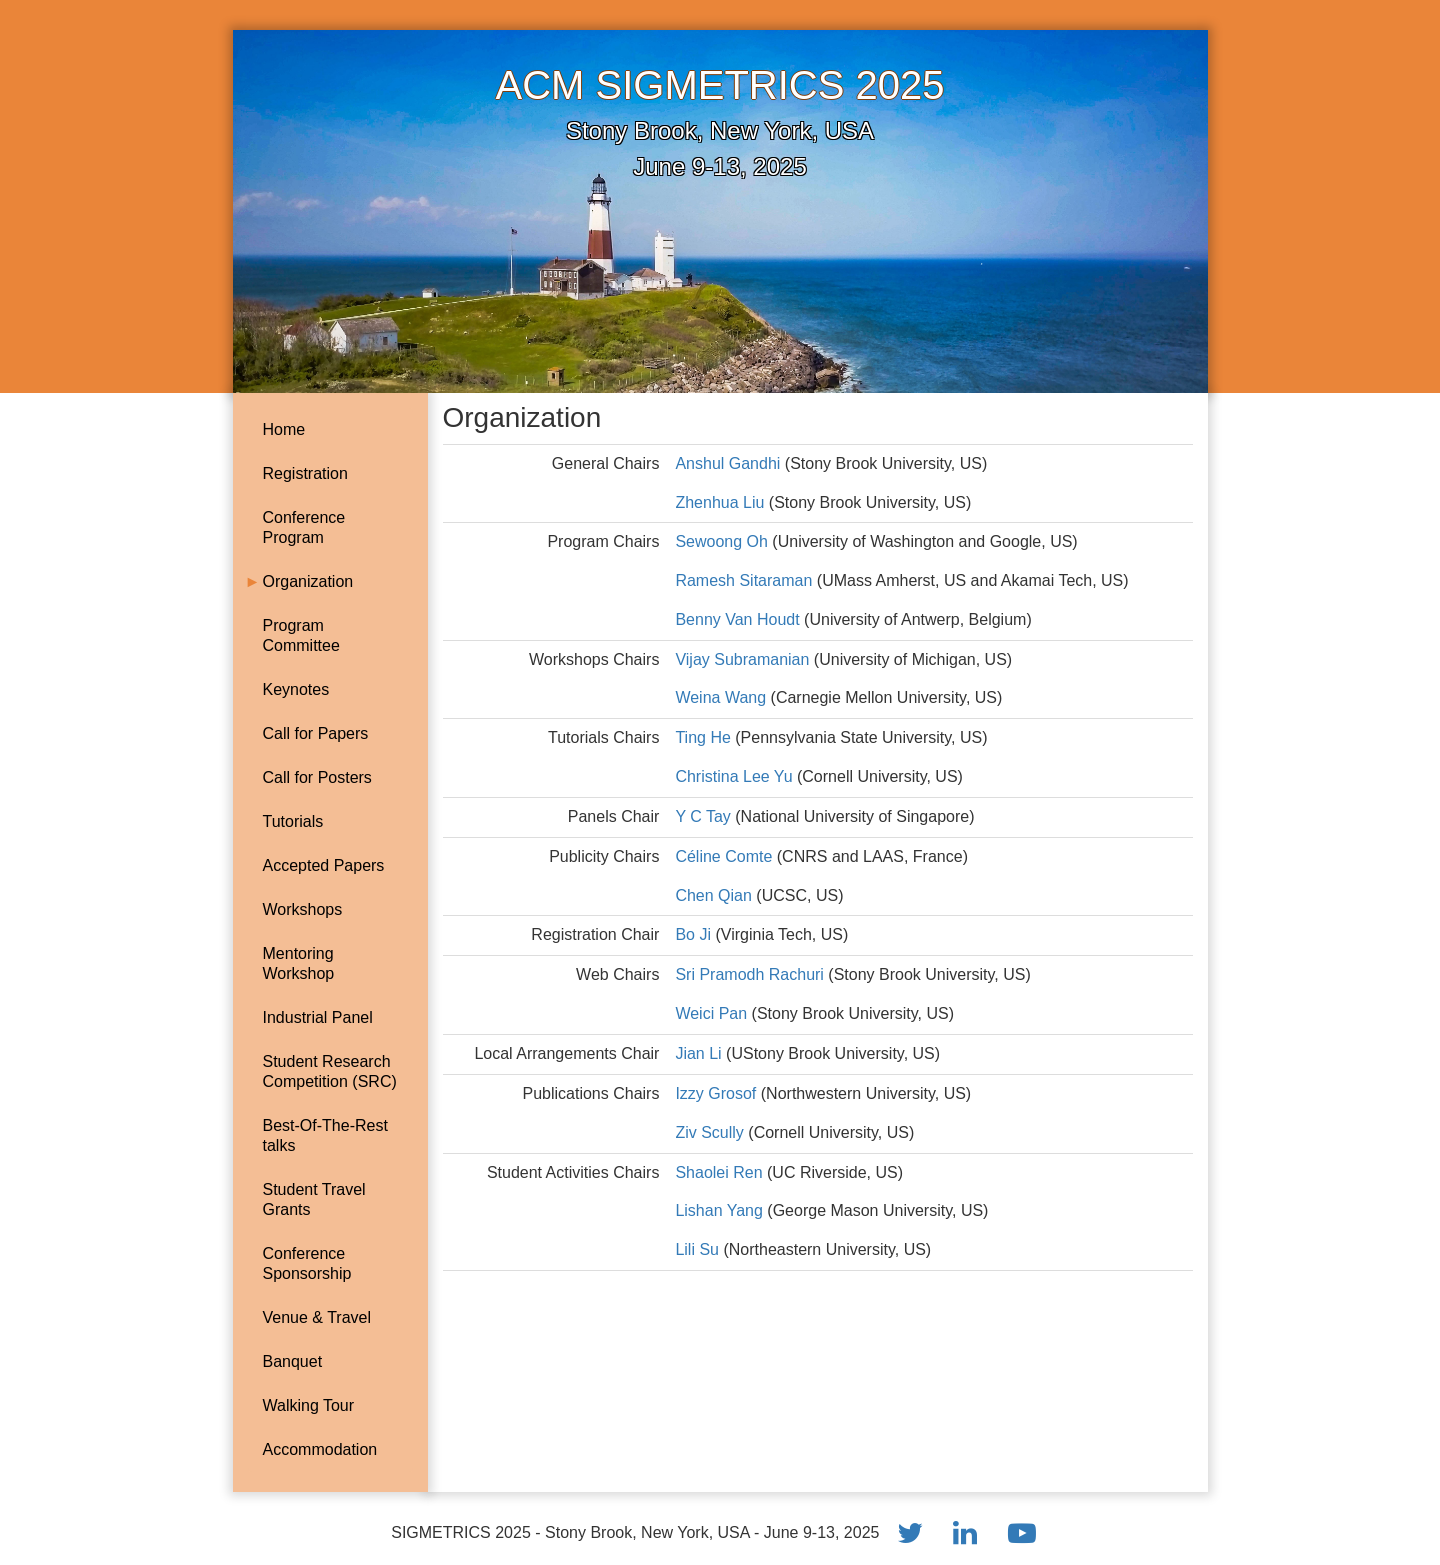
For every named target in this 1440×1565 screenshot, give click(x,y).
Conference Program (304, 527)
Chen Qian (715, 895)
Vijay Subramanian (744, 659)
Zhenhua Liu (719, 502)
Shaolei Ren (721, 1172)
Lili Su (699, 1249)
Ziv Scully (711, 1132)
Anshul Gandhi (727, 463)
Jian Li (700, 1053)
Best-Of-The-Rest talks (325, 1135)
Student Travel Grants (314, 1199)
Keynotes (296, 689)
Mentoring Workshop (299, 963)
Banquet (293, 1361)
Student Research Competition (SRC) (330, 1071)
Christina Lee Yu (736, 776)
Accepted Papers (324, 865)
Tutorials (293, 821)
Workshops (303, 909)
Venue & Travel (317, 1317)
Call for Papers (316, 733)
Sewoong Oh (721, 541)
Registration (305, 473)
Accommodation (320, 1449)
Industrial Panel (318, 1017)
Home (284, 429)
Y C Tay (702, 816)
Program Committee (301, 635)
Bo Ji (693, 934)
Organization (308, 581)
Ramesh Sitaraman (743, 580)
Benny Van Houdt (739, 619)
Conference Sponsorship (307, 1263)
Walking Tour (309, 1405)
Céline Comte (725, 856)
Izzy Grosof (717, 1093)
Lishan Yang (721, 1210)
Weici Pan (713, 1013)
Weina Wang (722, 697)
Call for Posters (317, 777)
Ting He (705, 737)
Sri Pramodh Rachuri (751, 974)
